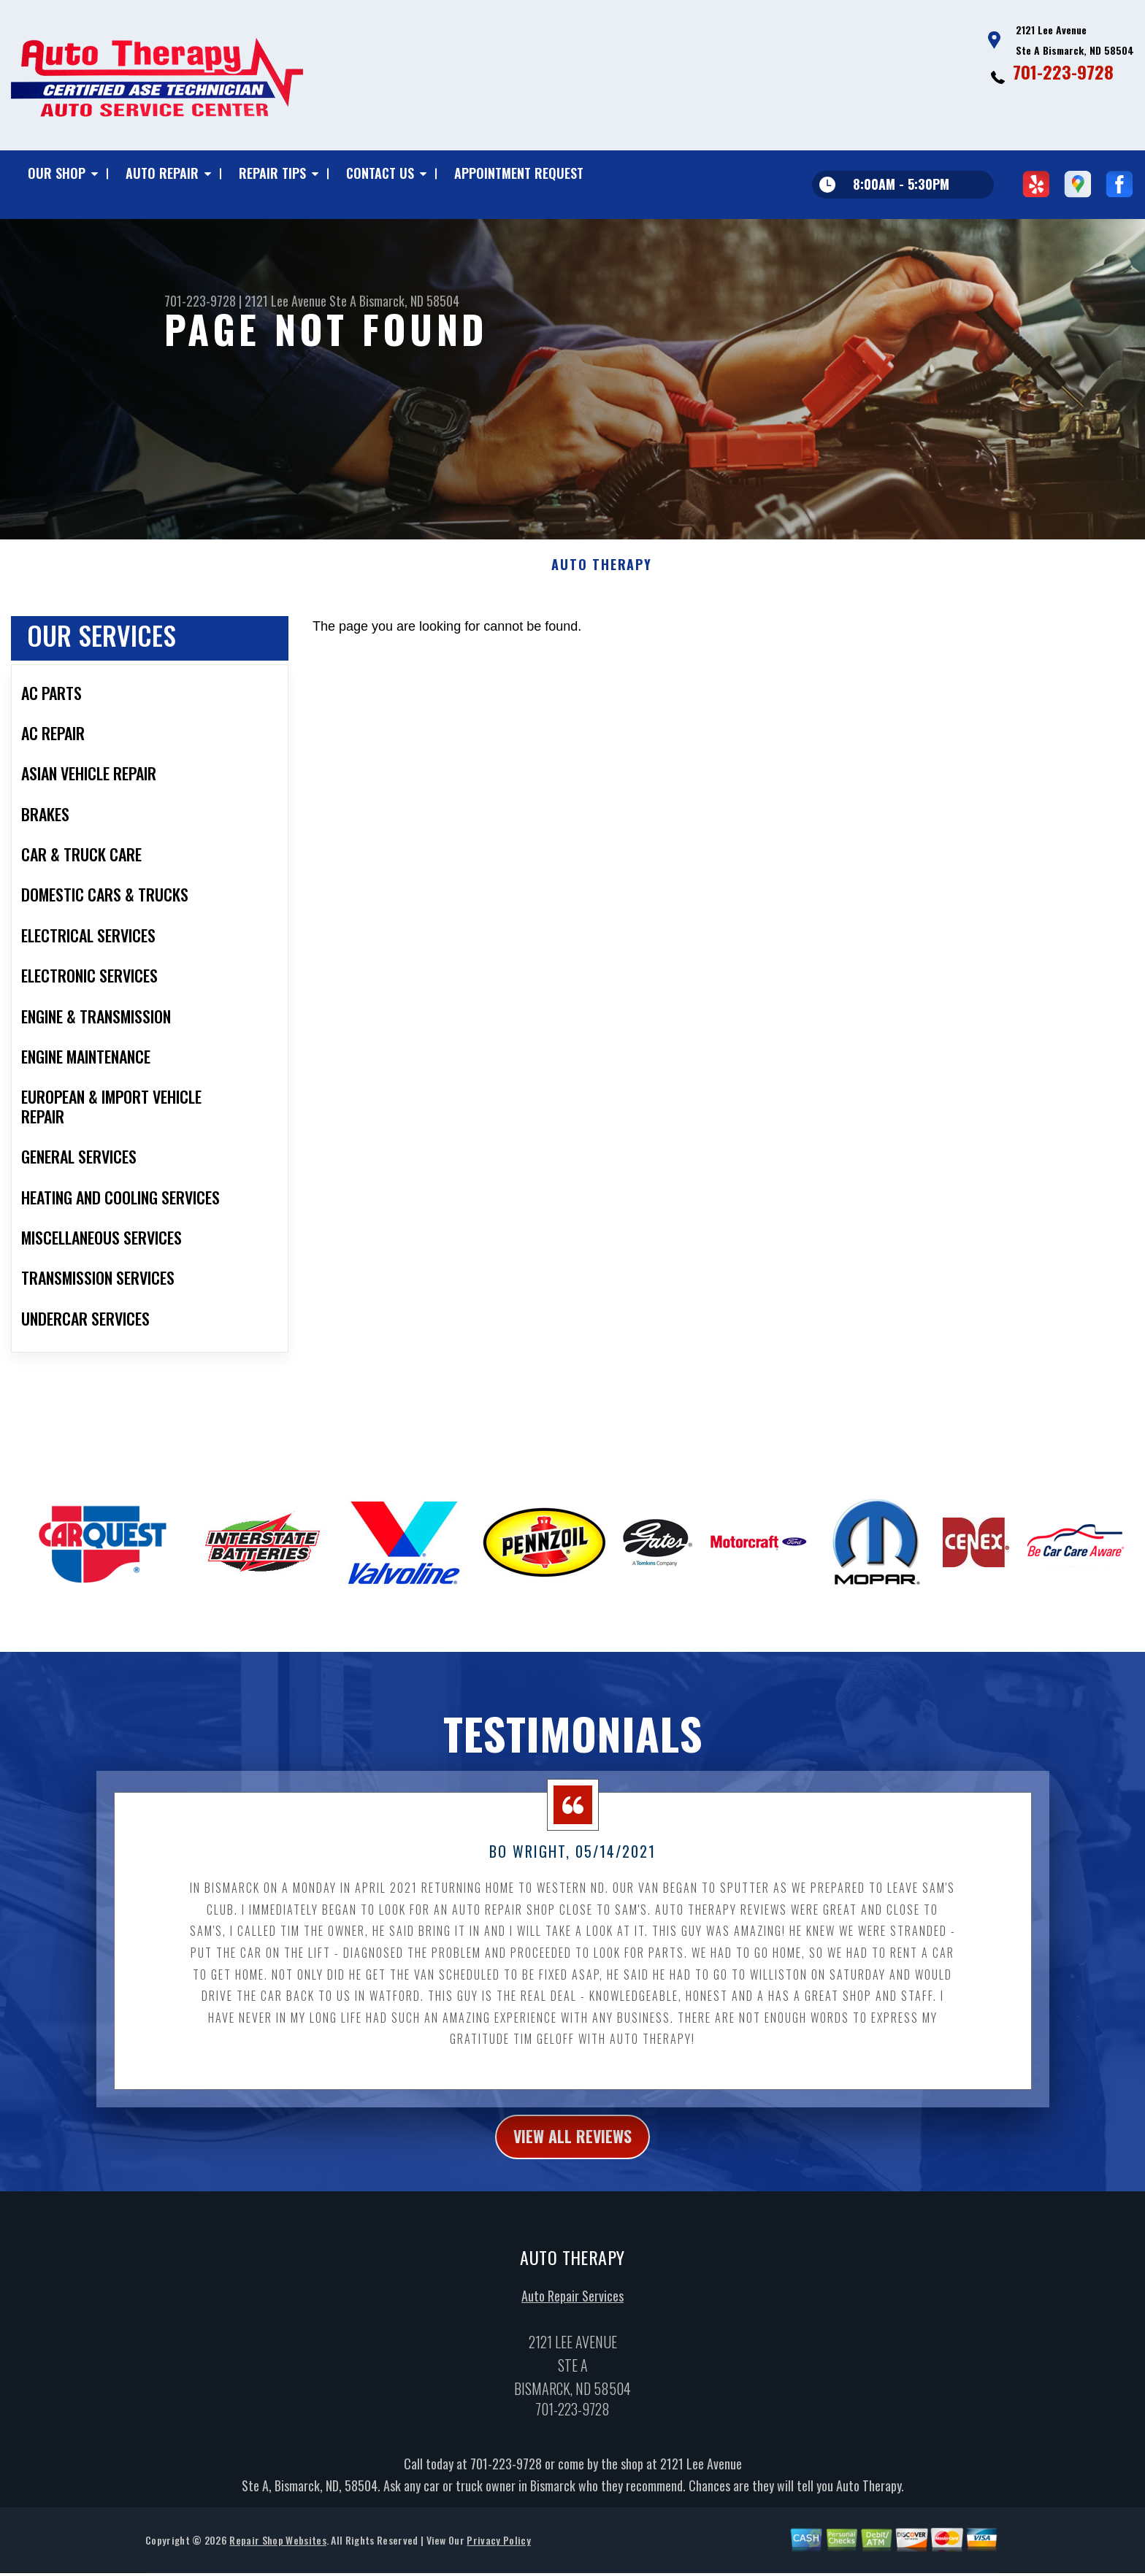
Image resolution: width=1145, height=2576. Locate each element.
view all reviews (573, 2143)
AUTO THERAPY (601, 570)
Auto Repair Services (572, 2304)
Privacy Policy (498, 2548)
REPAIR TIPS (272, 173)
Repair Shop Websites (277, 2548)
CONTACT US (380, 173)
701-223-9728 (1063, 71)
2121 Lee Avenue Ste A (300, 300)
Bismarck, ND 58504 (409, 300)
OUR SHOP (56, 173)
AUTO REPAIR (162, 173)
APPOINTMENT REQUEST (518, 173)
